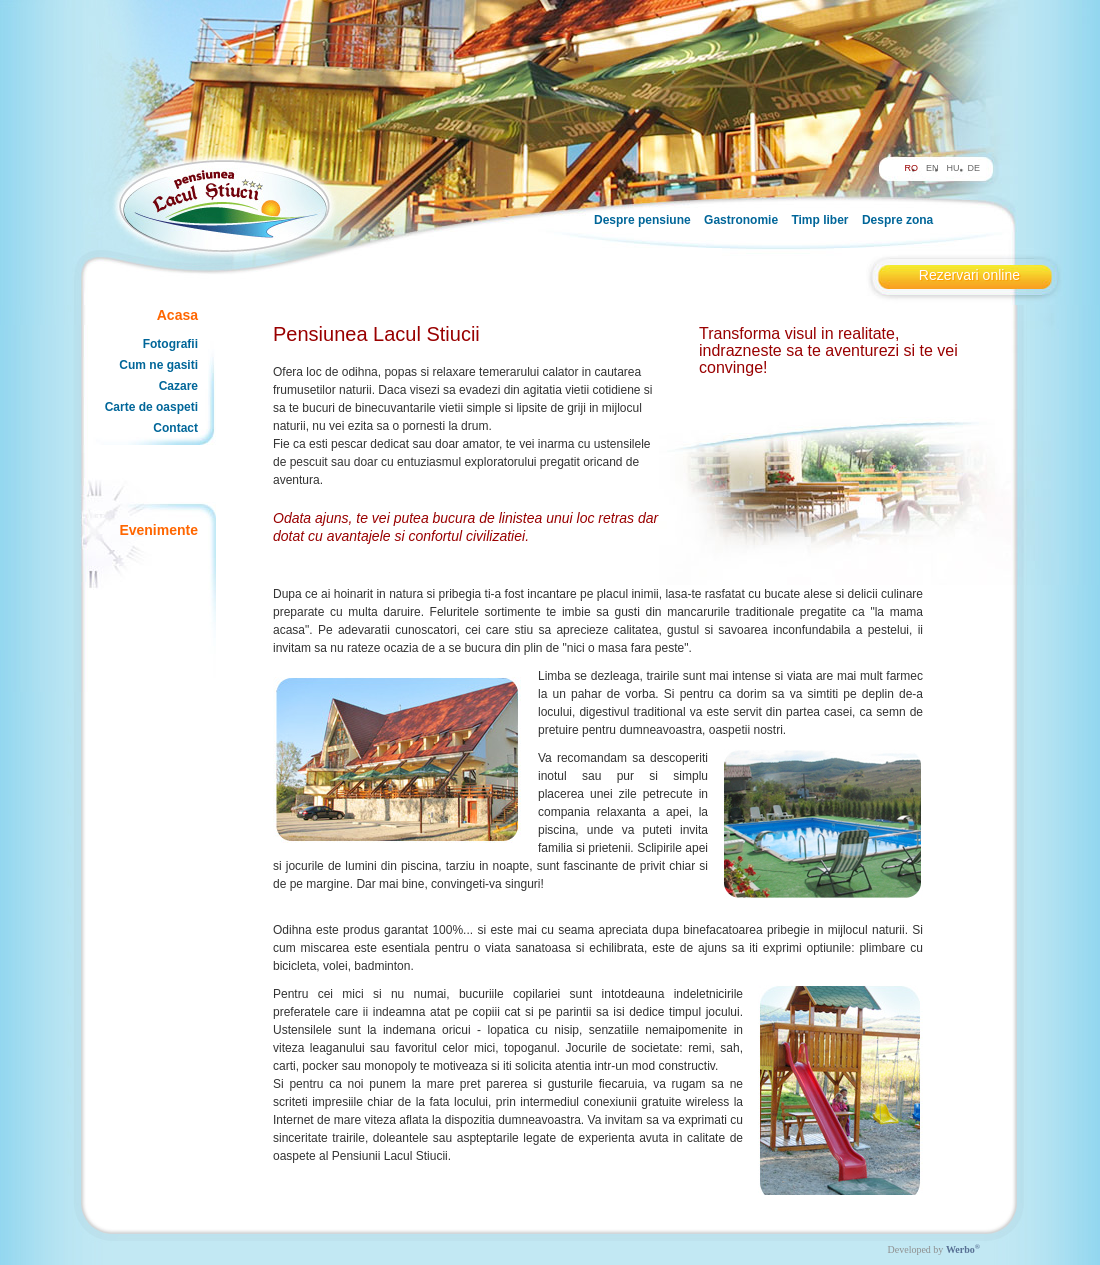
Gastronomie (741, 220)
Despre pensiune (642, 220)
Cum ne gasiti (158, 365)
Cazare (178, 386)
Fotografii (170, 344)
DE (973, 168)
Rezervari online (969, 275)
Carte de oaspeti (151, 407)
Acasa (177, 315)
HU (952, 168)
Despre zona (897, 220)
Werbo (963, 1249)
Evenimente (158, 530)
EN (932, 168)
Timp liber (819, 220)
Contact (175, 428)
